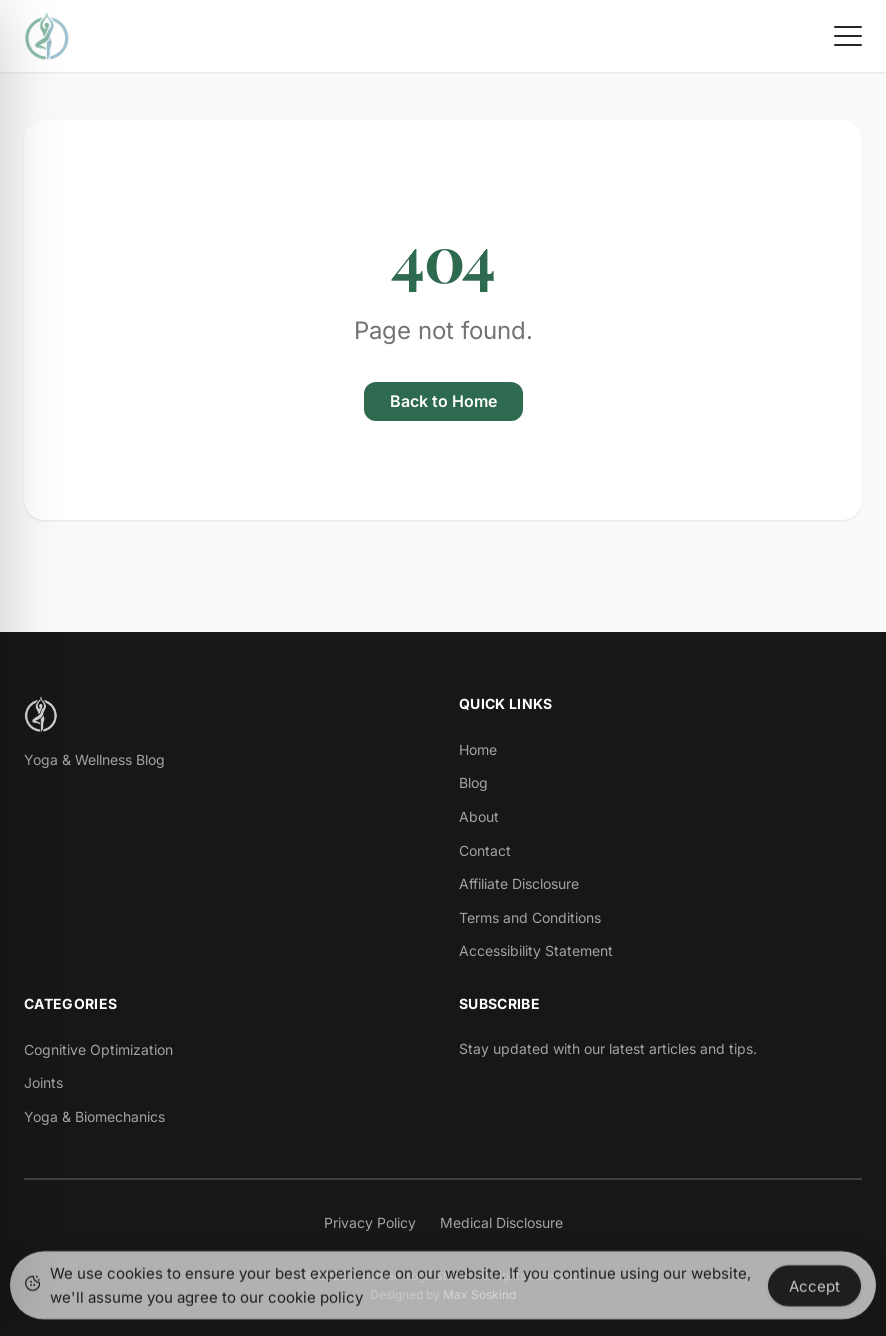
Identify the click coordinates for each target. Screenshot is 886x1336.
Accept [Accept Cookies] (814, 1288)
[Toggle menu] (848, 36)
